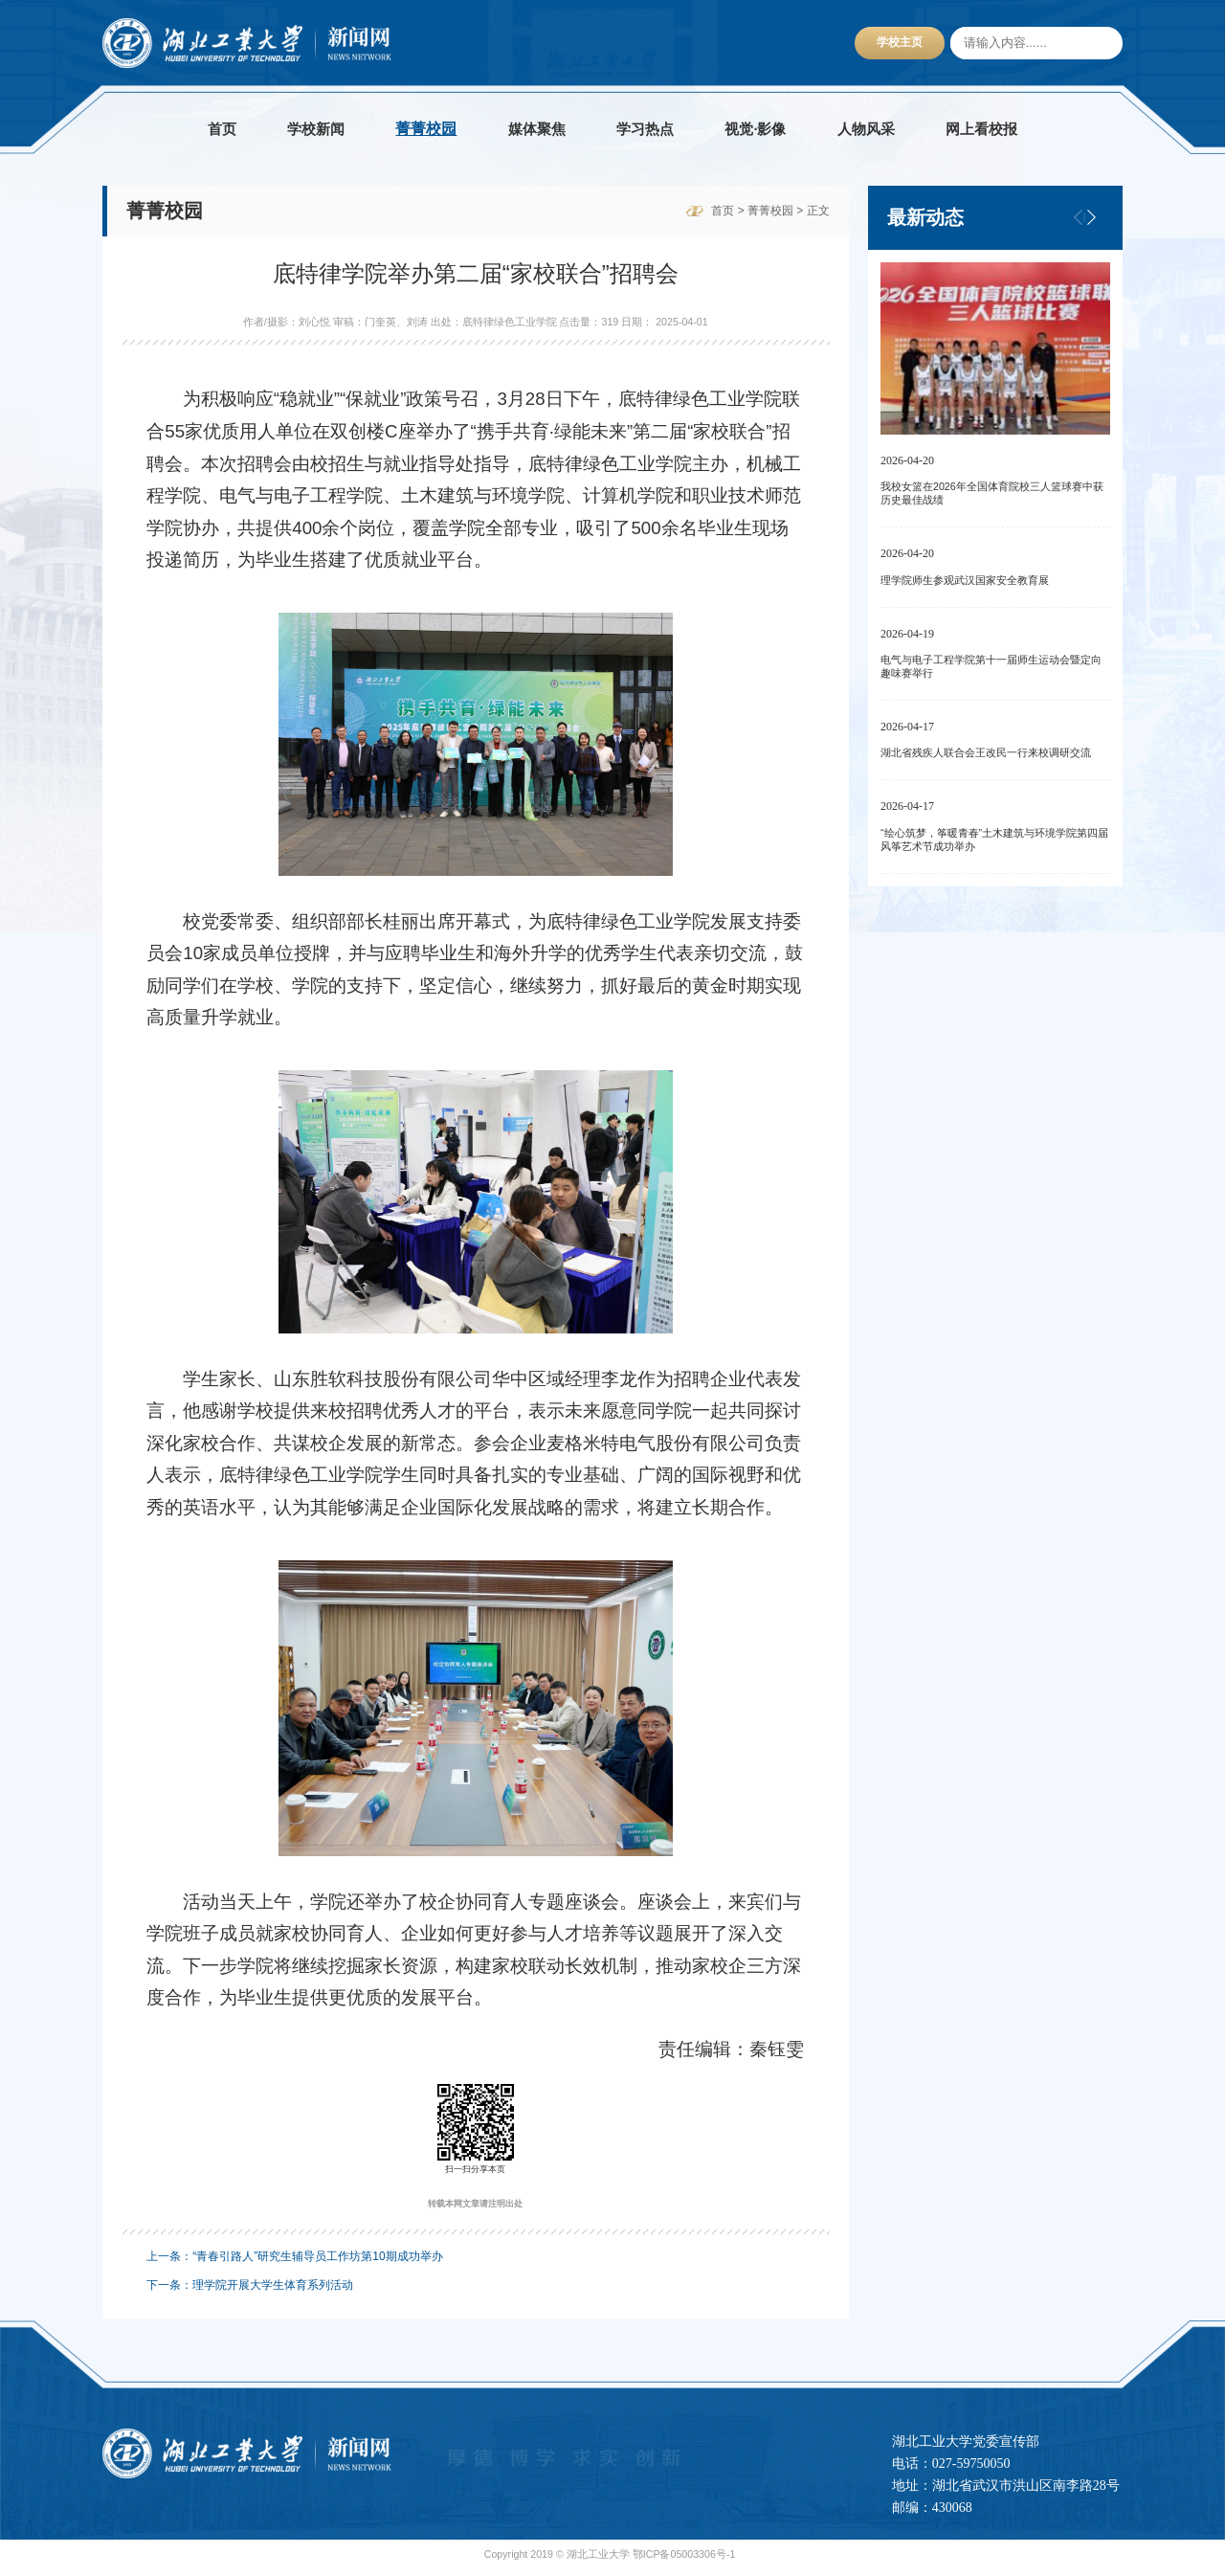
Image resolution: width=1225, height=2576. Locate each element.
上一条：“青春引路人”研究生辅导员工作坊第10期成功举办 (294, 2262)
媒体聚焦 (537, 129)
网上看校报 (981, 129)
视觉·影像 (755, 129)
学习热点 (645, 129)
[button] (1090, 217)
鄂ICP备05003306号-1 (684, 2559)
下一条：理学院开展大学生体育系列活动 (249, 2290)
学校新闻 (316, 129)
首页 (222, 129)
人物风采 (866, 129)
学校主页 (900, 42)
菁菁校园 (426, 129)
